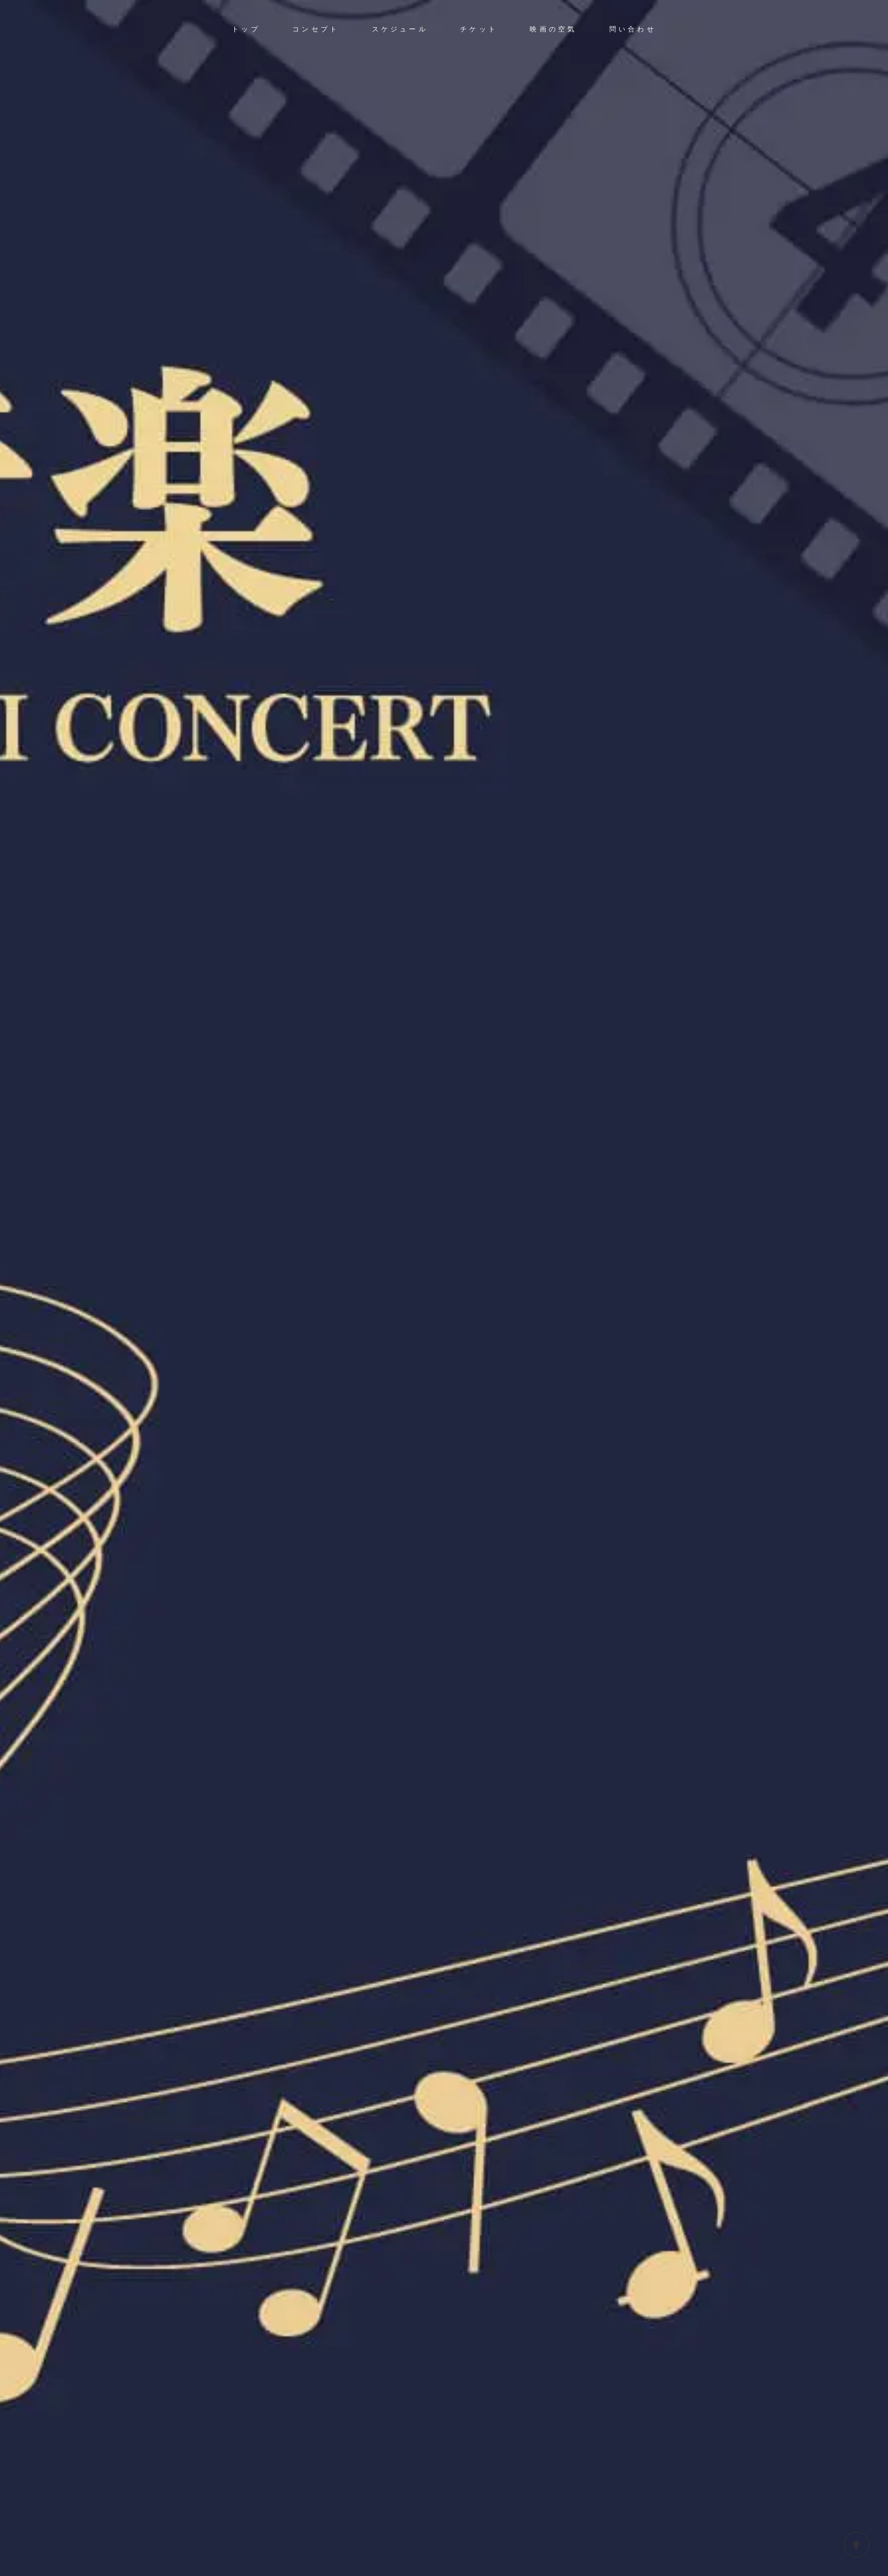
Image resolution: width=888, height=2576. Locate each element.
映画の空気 (553, 29)
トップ (246, 29)
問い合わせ (632, 29)
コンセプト (315, 29)
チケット (479, 29)
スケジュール (400, 29)
